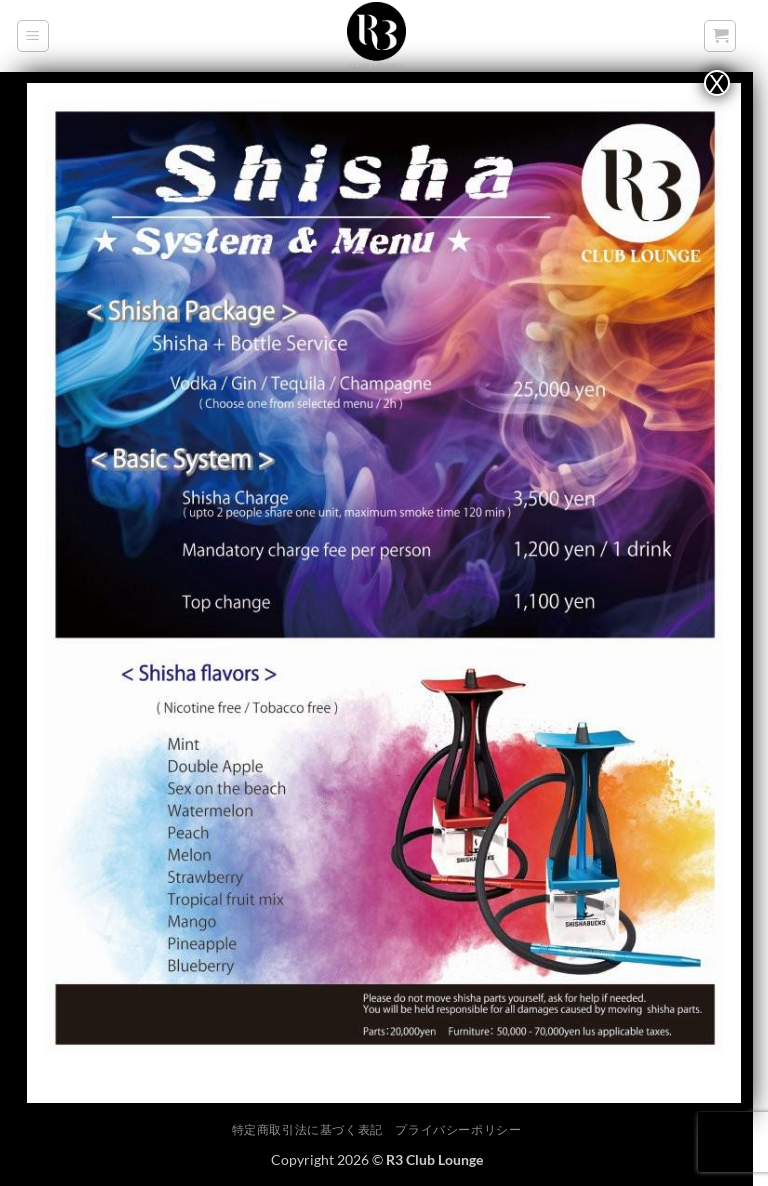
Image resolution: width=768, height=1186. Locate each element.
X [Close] (717, 83)
